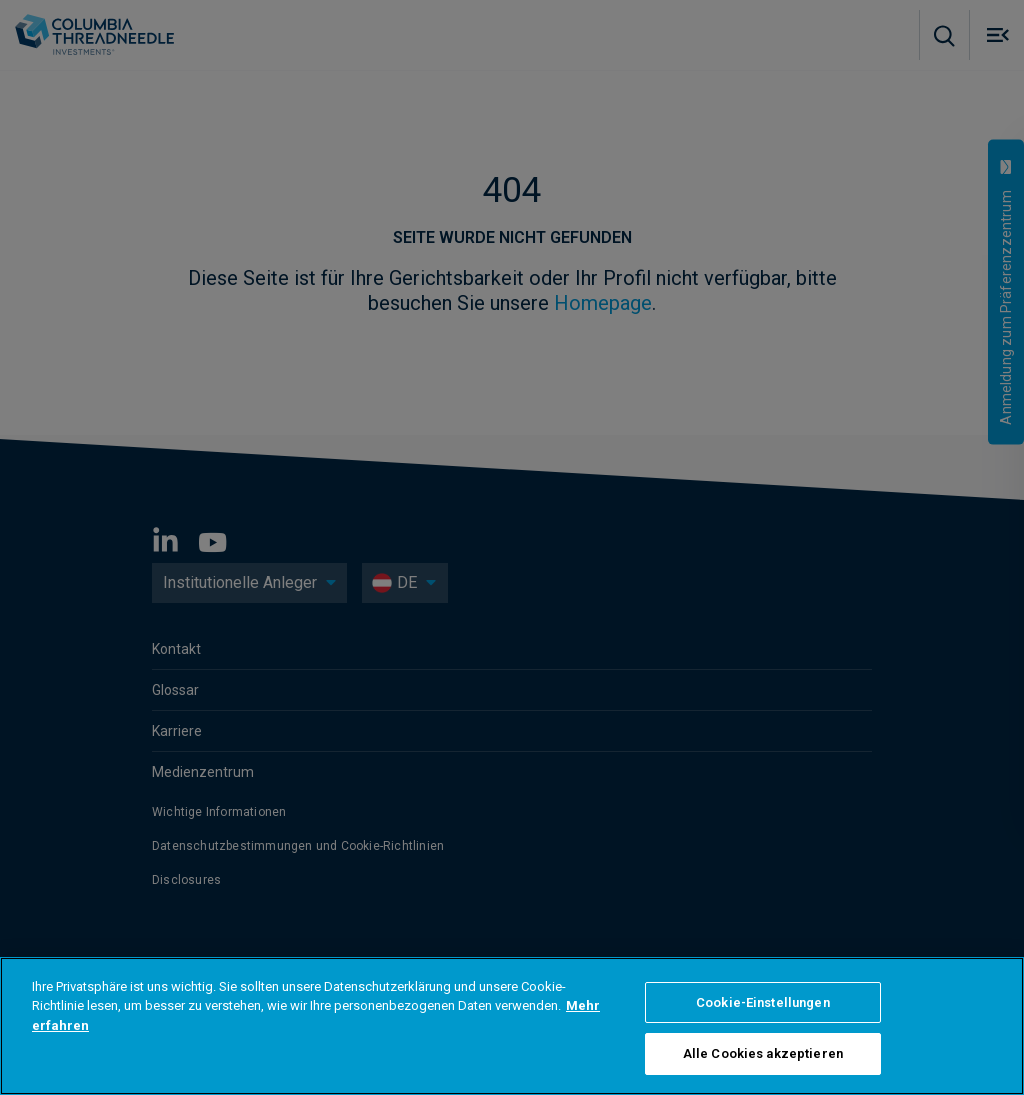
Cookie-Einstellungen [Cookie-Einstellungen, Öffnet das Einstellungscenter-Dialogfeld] (763, 1002)
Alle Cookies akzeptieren (763, 1053)
